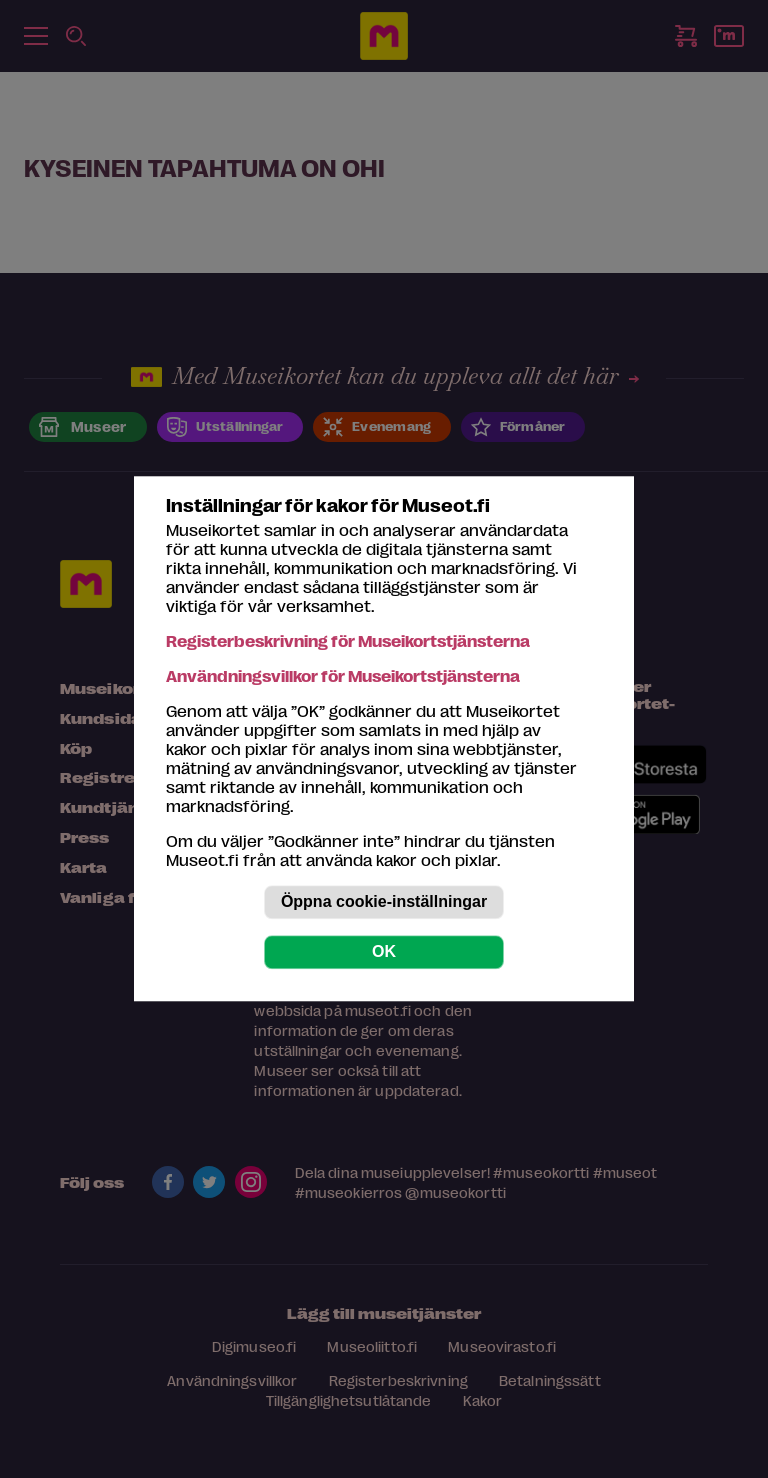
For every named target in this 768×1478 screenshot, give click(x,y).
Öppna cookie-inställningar (384, 902)
